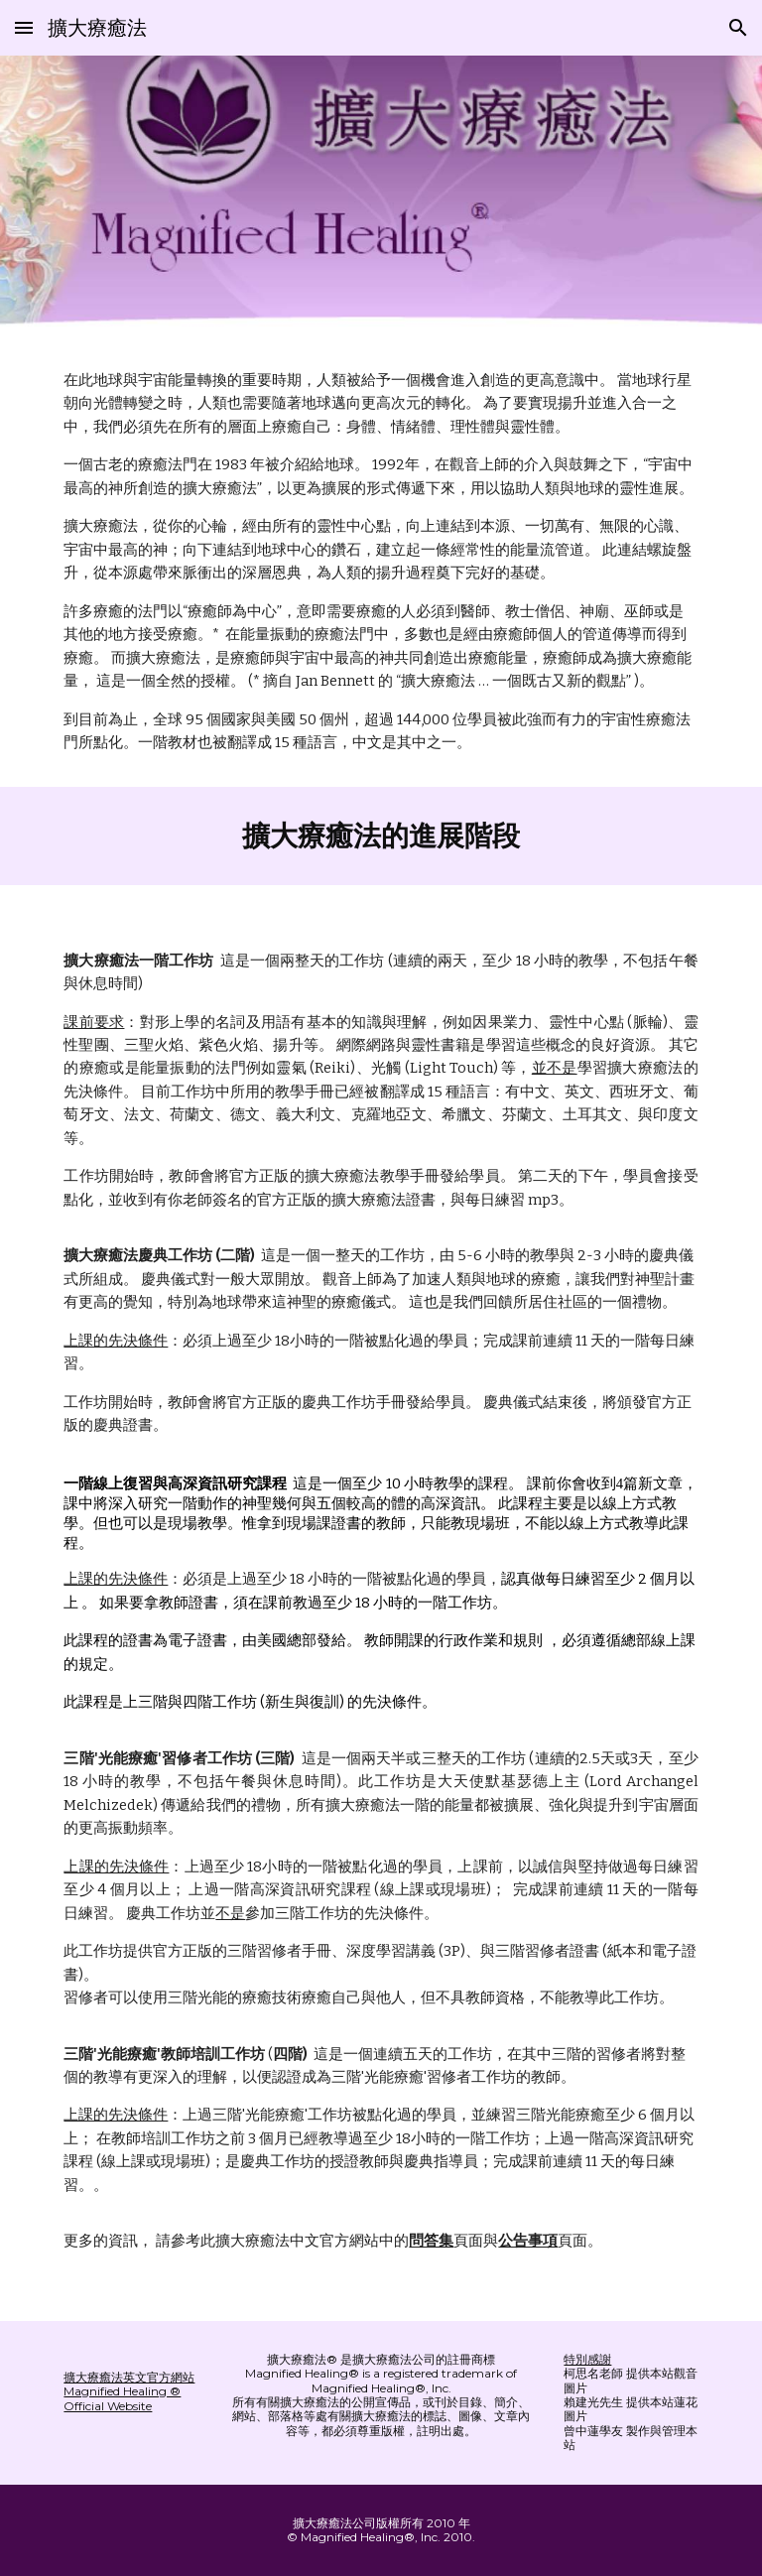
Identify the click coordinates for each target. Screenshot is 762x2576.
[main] (380, 562)
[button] (24, 27)
